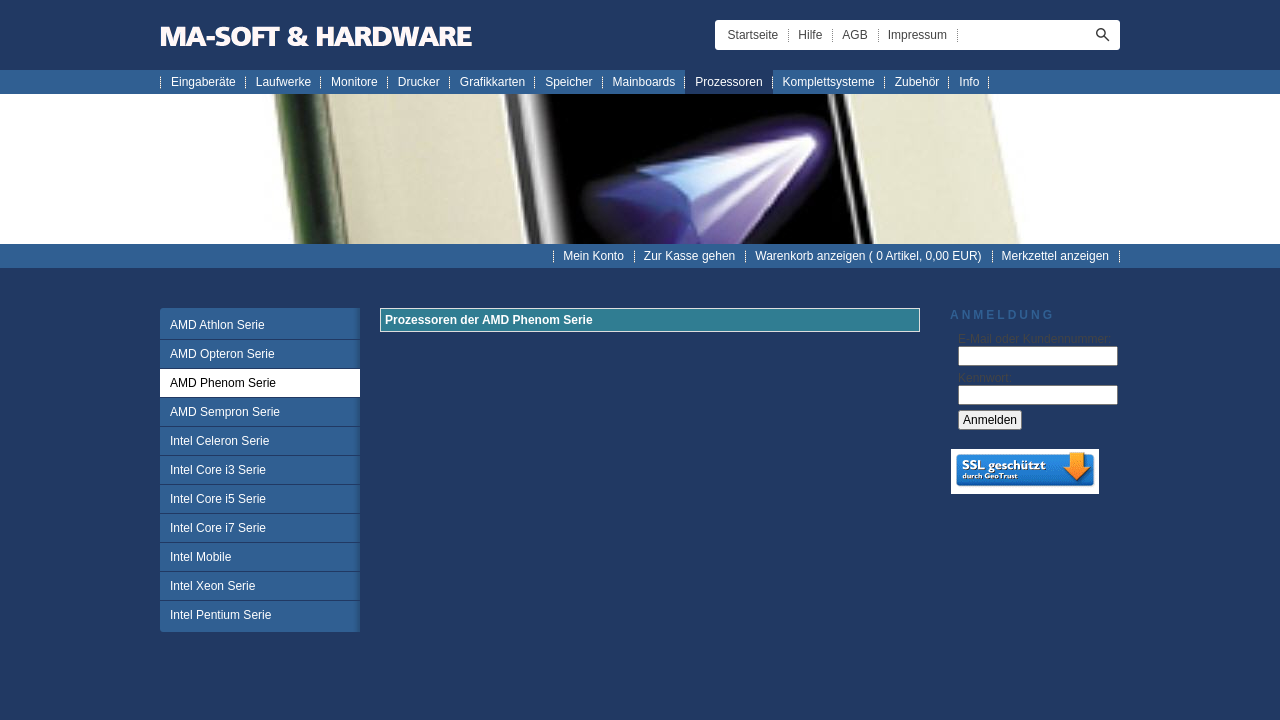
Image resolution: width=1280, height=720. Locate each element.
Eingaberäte (203, 82)
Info (969, 82)
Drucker (419, 82)
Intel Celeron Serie (219, 441)
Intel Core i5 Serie (218, 499)
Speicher (568, 82)
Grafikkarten (492, 82)
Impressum (917, 35)
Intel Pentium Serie (220, 615)
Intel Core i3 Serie (218, 470)
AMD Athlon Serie (217, 325)
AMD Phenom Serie (223, 383)
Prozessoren (728, 82)
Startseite (753, 35)
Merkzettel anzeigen (1055, 256)
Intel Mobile (200, 557)
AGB (854, 35)
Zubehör (917, 82)
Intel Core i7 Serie (218, 528)
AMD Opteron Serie (222, 354)
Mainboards (644, 82)
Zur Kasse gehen (689, 256)
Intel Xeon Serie (212, 586)
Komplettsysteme (829, 82)
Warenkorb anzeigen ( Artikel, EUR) (868, 256)
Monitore (354, 82)
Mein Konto (593, 256)
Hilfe (810, 35)
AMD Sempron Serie (225, 412)
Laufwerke (283, 82)
